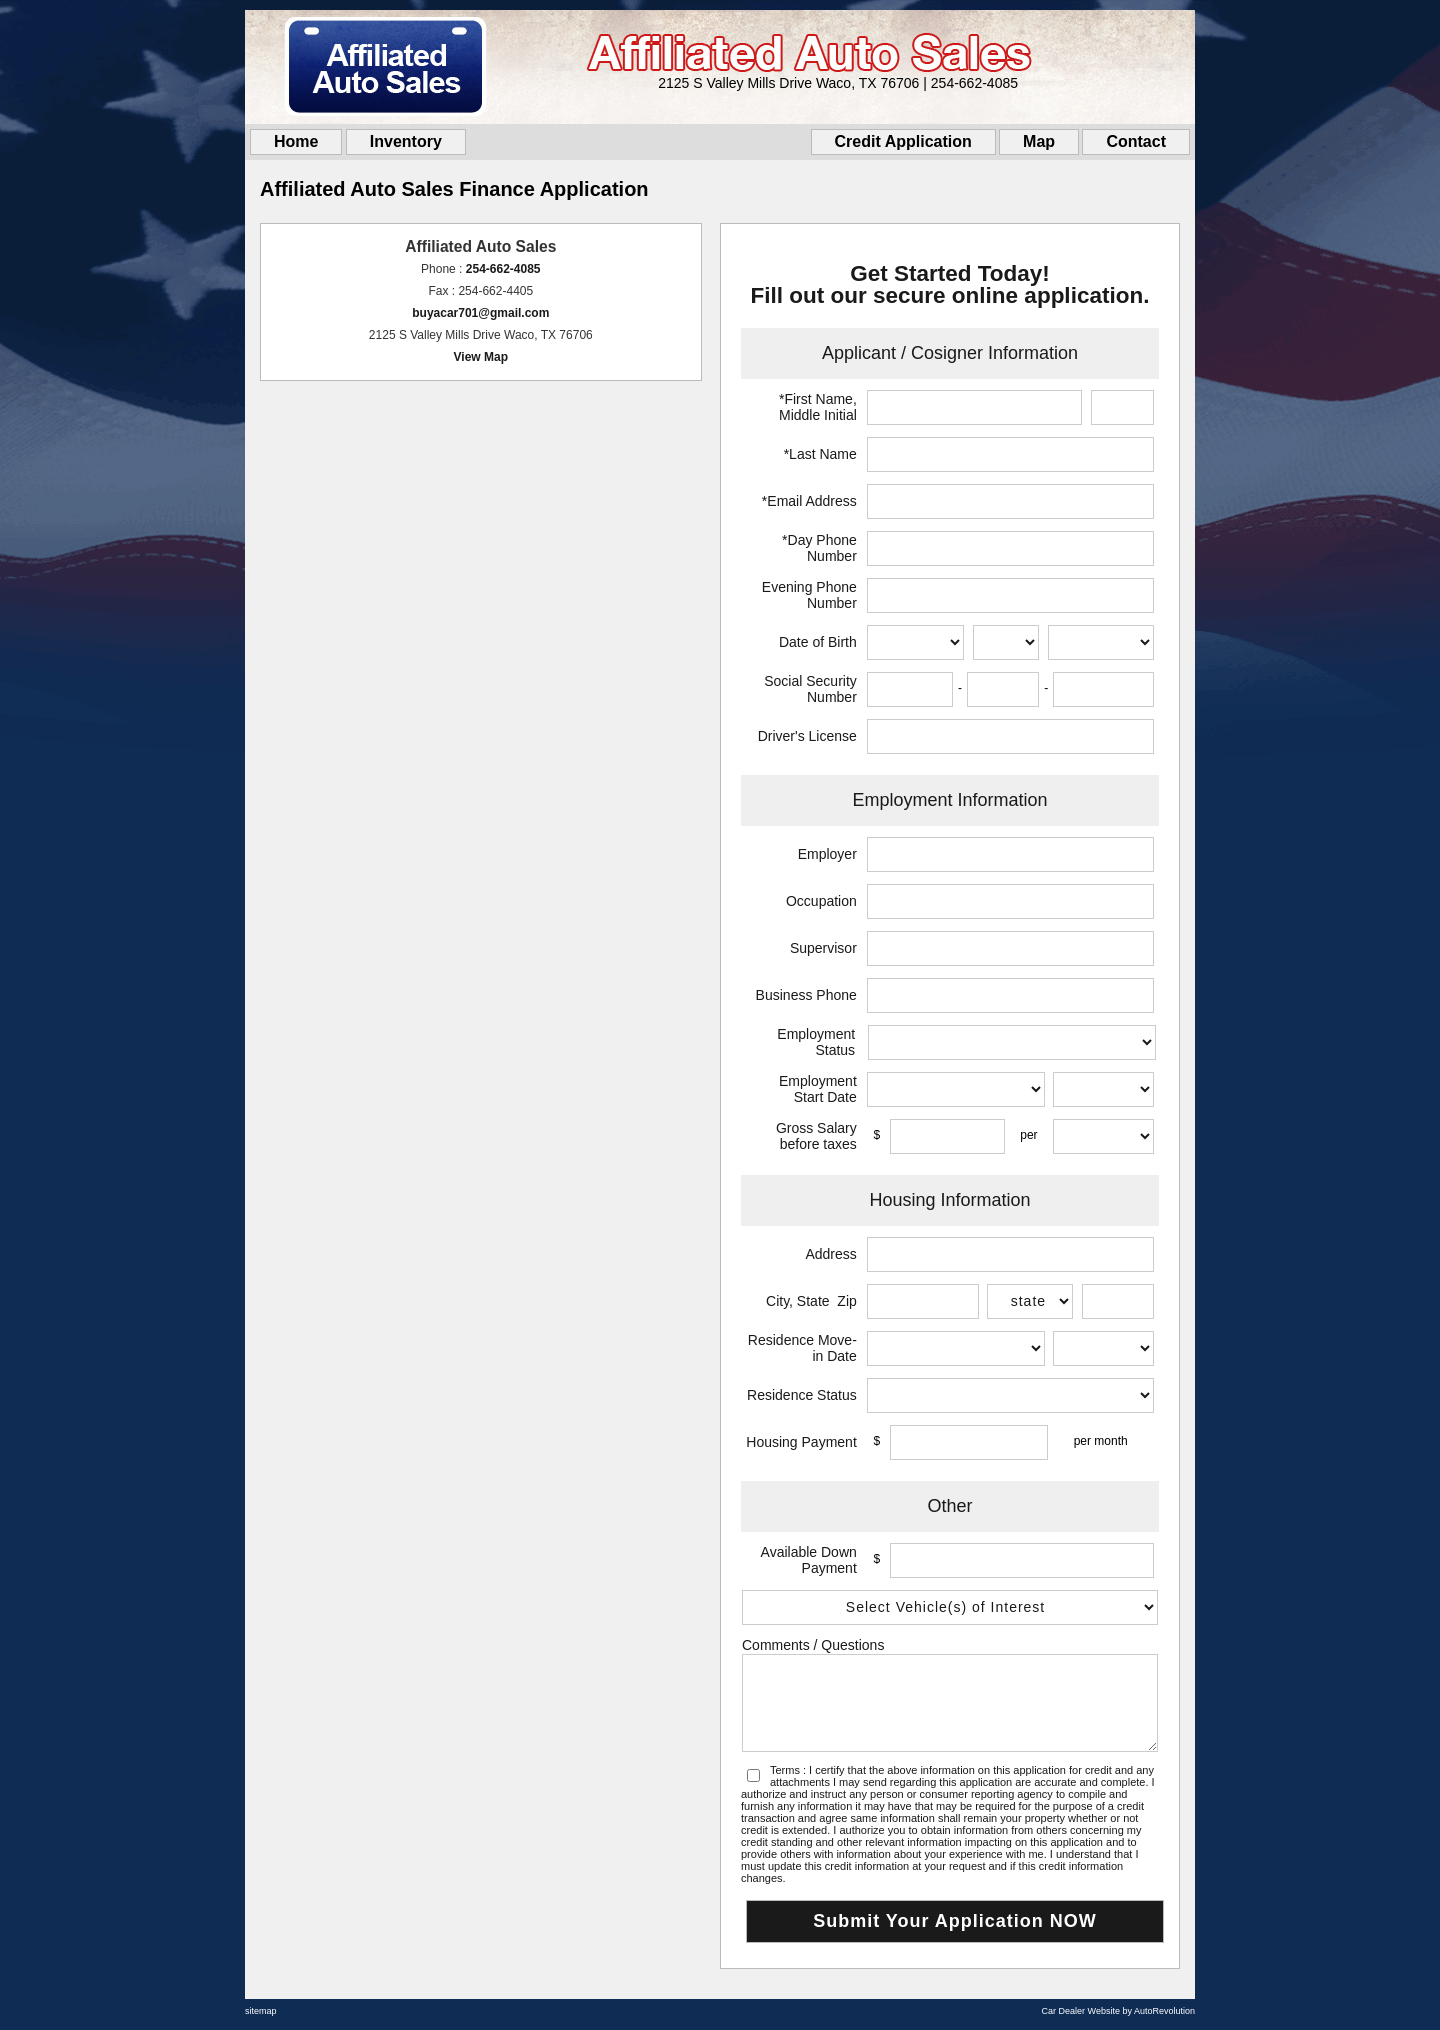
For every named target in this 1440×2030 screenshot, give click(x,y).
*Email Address (809, 501)
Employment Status (816, 1042)
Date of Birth (818, 642)
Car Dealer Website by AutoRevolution (1118, 2011)
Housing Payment (801, 1442)
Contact (1136, 141)
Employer (827, 854)
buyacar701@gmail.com (480, 313)
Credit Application (903, 141)
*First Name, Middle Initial (818, 407)
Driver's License (807, 736)
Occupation (821, 901)
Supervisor (823, 948)
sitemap (261, 2011)
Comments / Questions (813, 1645)
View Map (481, 357)
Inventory (406, 141)
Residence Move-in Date (802, 1348)
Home (296, 141)
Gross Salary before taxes (816, 1136)
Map (1039, 141)
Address (830, 1254)
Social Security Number (810, 689)
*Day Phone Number (819, 548)
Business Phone (806, 995)
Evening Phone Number (809, 595)
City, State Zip (811, 1301)
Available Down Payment (809, 1560)
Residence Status (802, 1395)
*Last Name (820, 454)
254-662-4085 (503, 269)
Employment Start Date (818, 1089)
